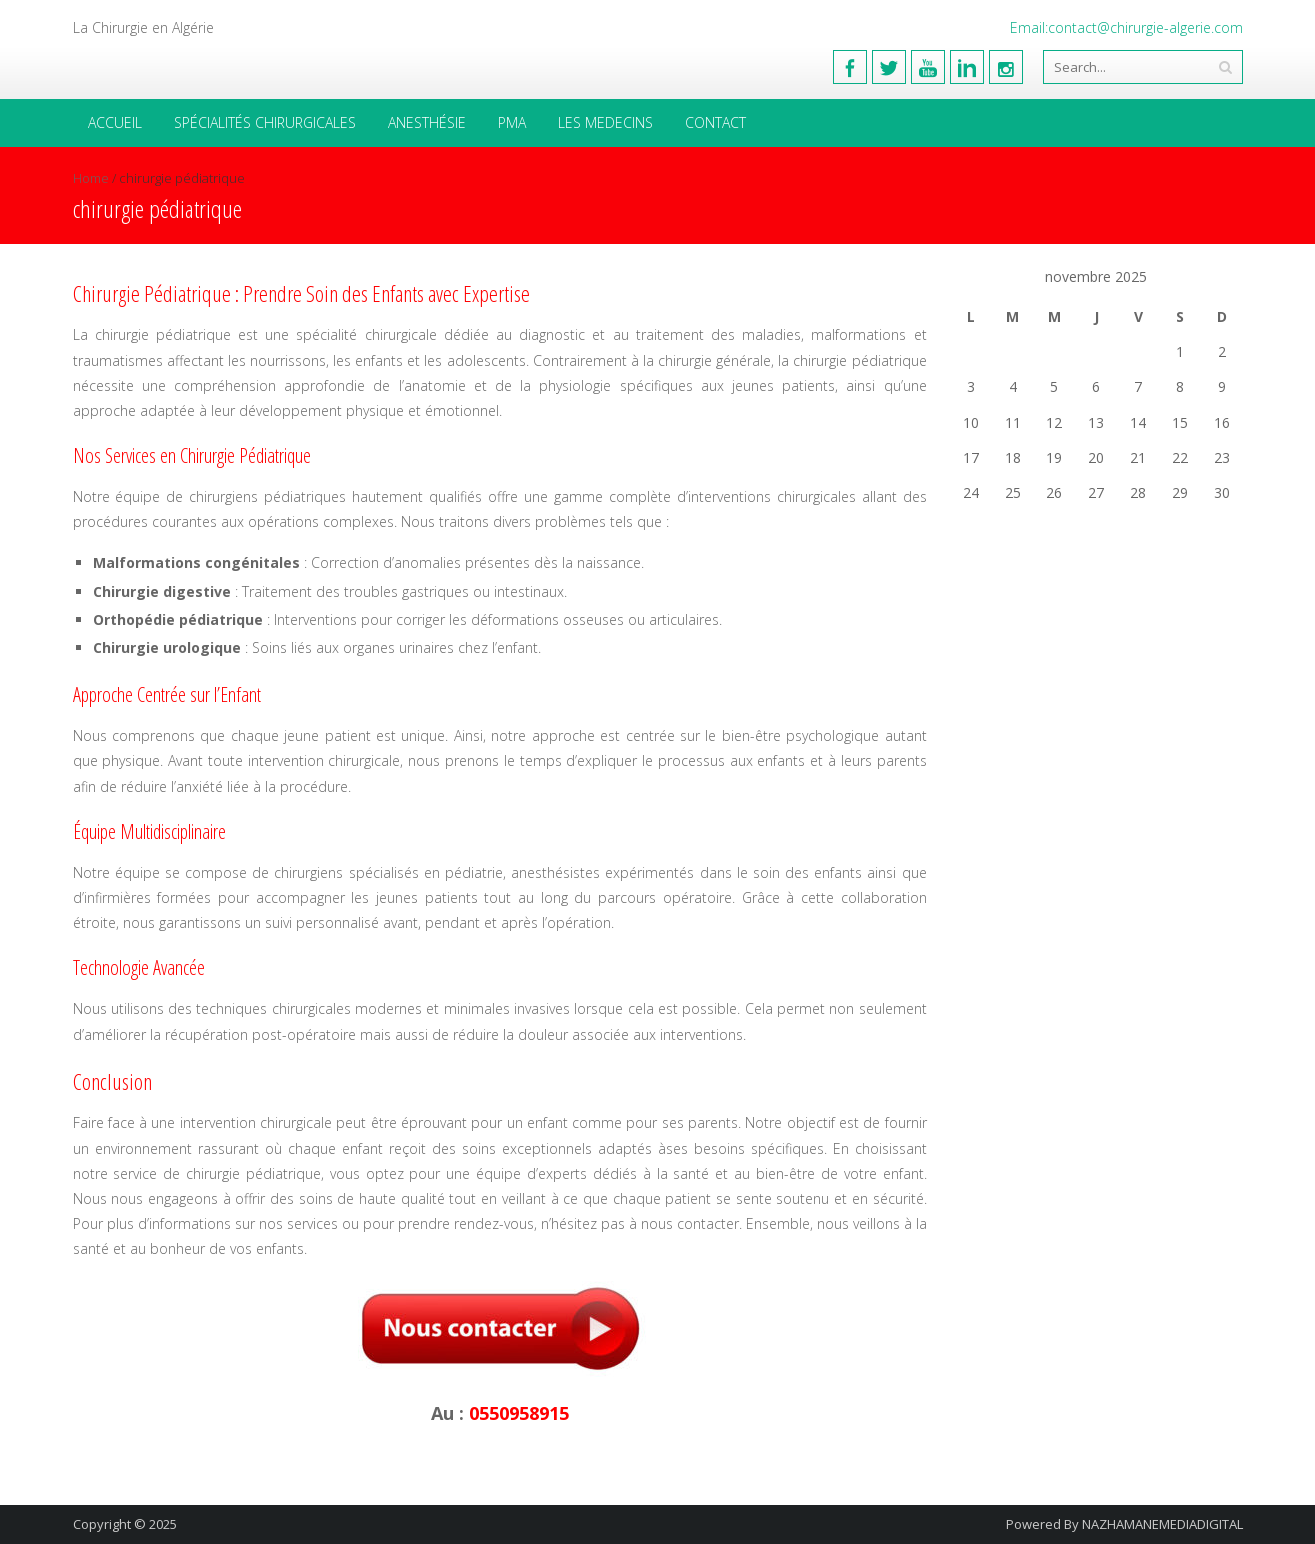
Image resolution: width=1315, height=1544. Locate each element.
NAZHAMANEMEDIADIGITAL (1162, 1524)
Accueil (115, 122)
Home (91, 178)
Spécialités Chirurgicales (265, 122)
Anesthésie (427, 122)
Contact (715, 122)
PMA (512, 122)
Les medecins (605, 122)
